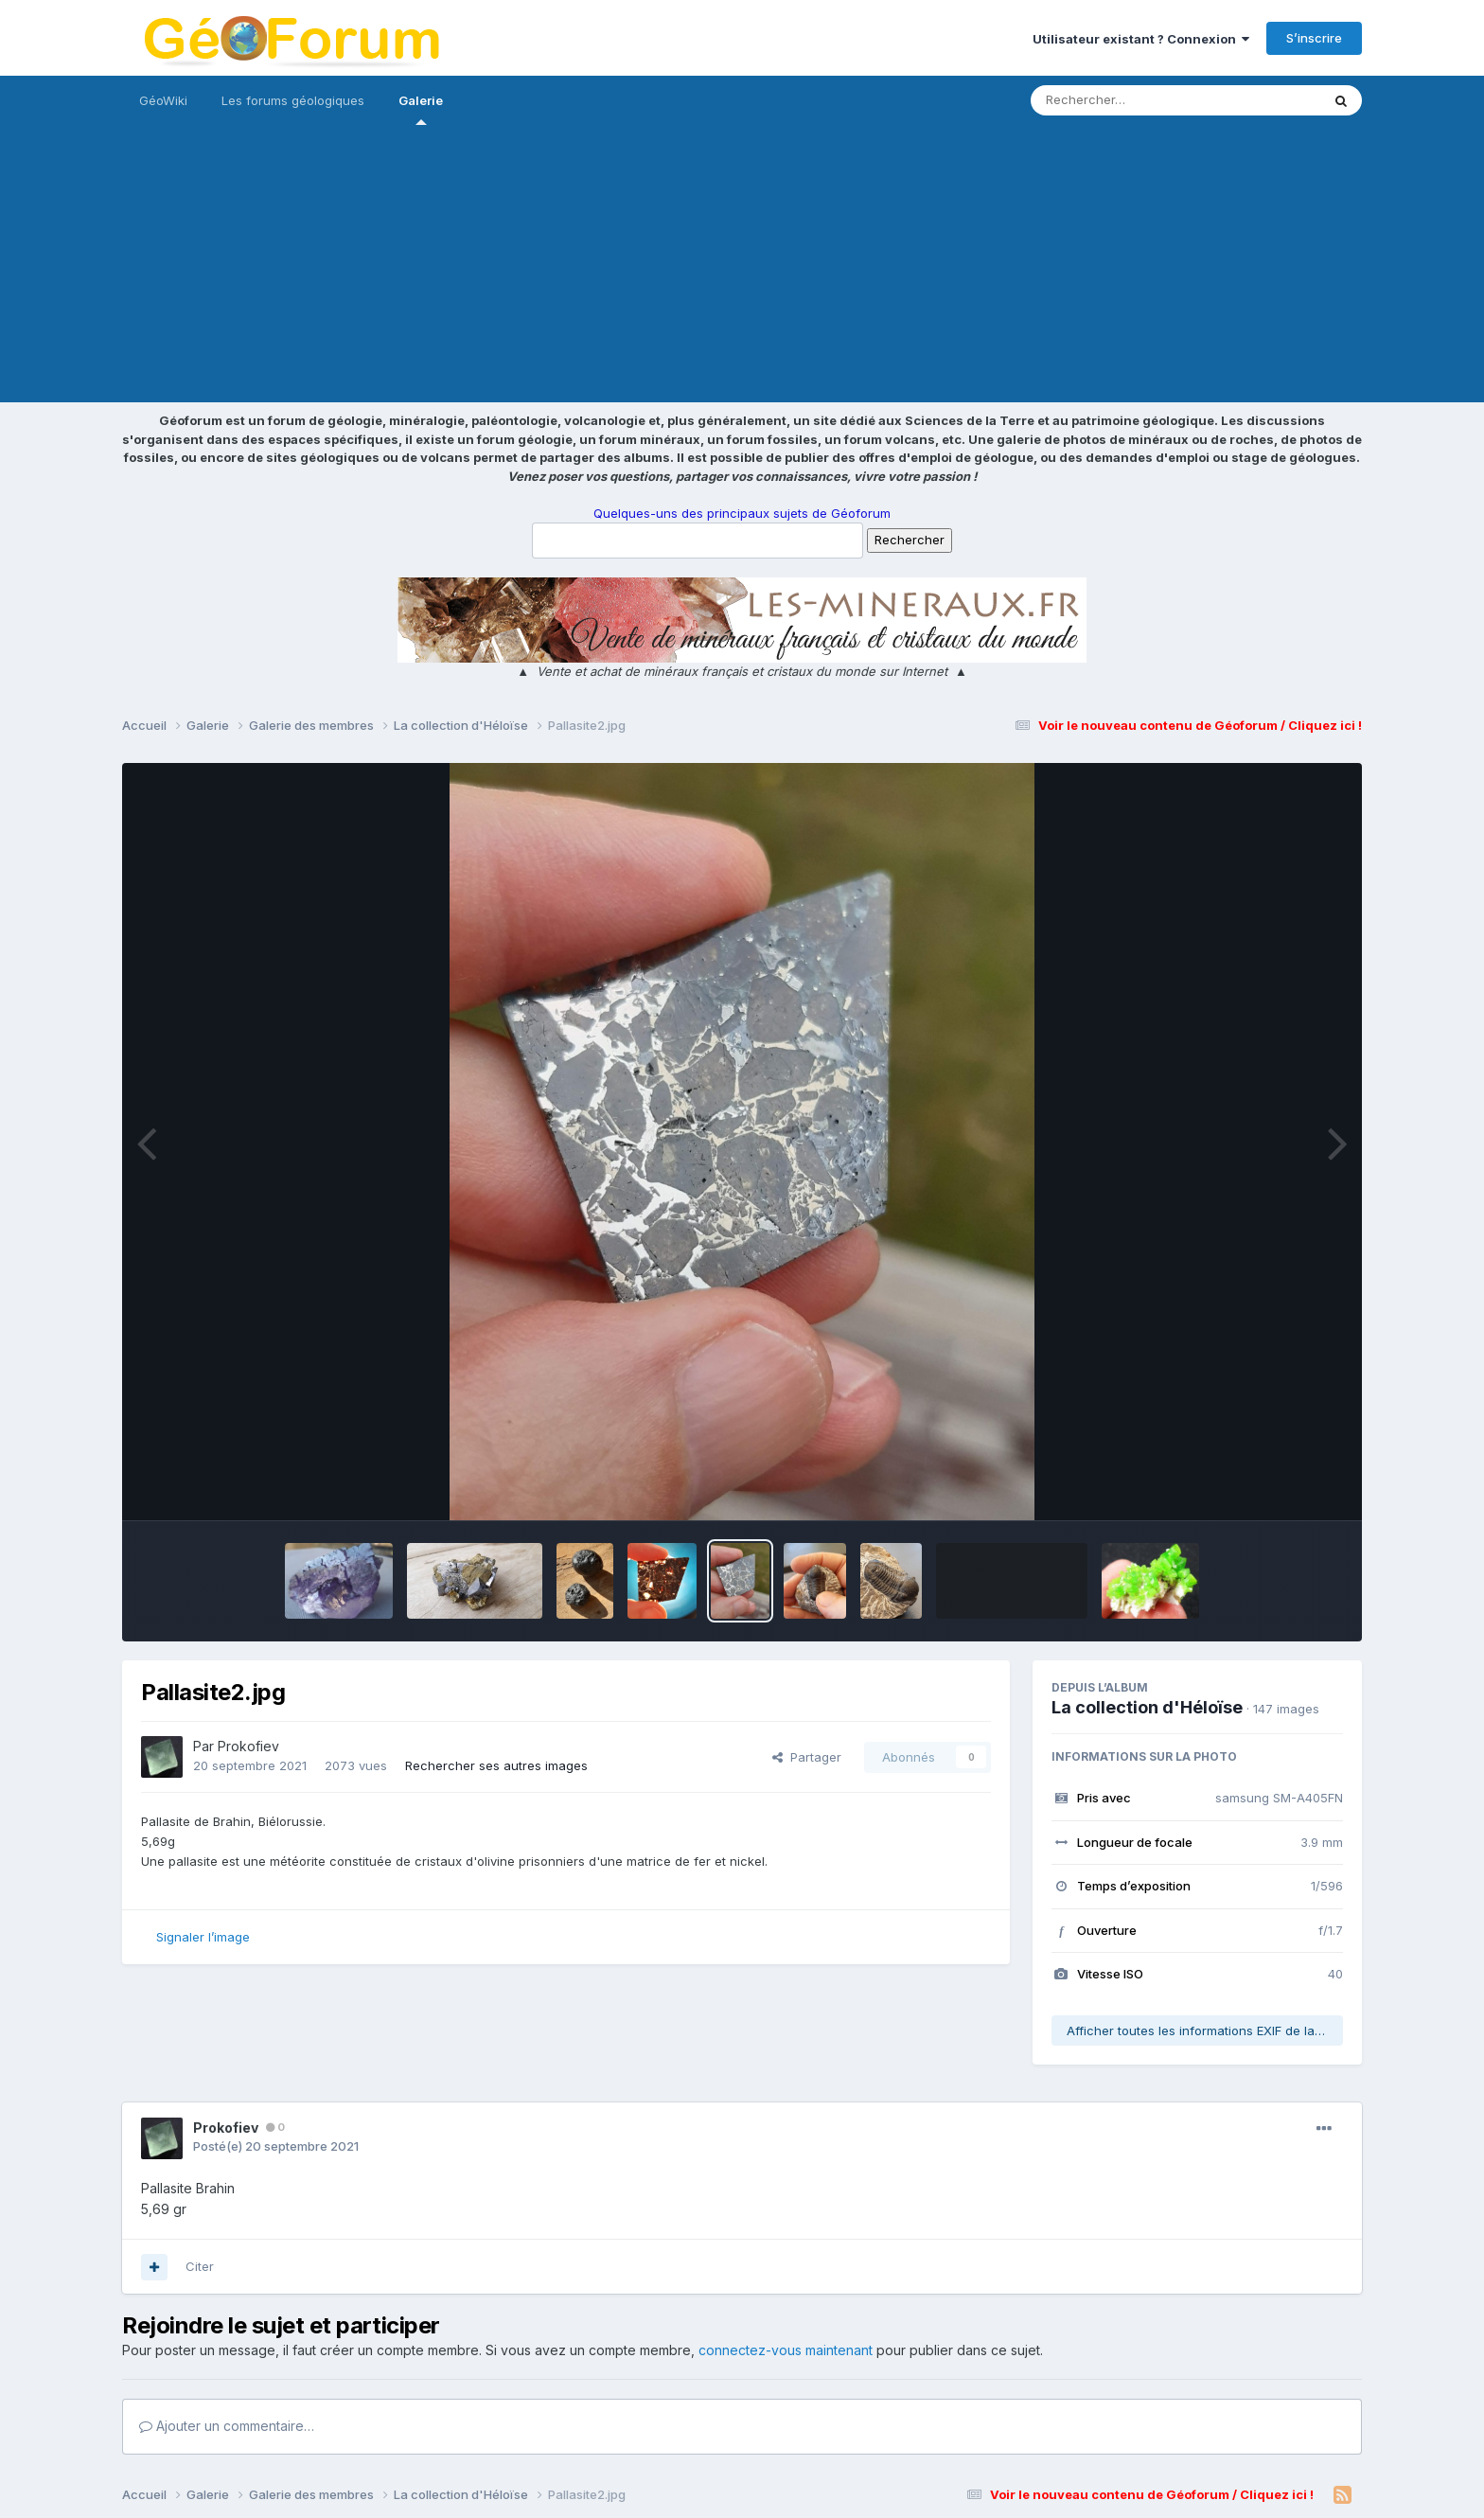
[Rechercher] (1121, 100)
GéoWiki (163, 100)
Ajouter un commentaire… (226, 2426)
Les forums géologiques (292, 100)
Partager (806, 1756)
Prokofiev (248, 1746)
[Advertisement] (742, 269)
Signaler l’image (203, 1936)
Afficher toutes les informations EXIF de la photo (1205, 2030)
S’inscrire (1314, 37)
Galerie (420, 109)
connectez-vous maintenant (785, 2350)
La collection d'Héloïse (1147, 1707)
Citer (200, 2266)
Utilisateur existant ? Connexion (1141, 38)
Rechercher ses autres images (496, 1765)
